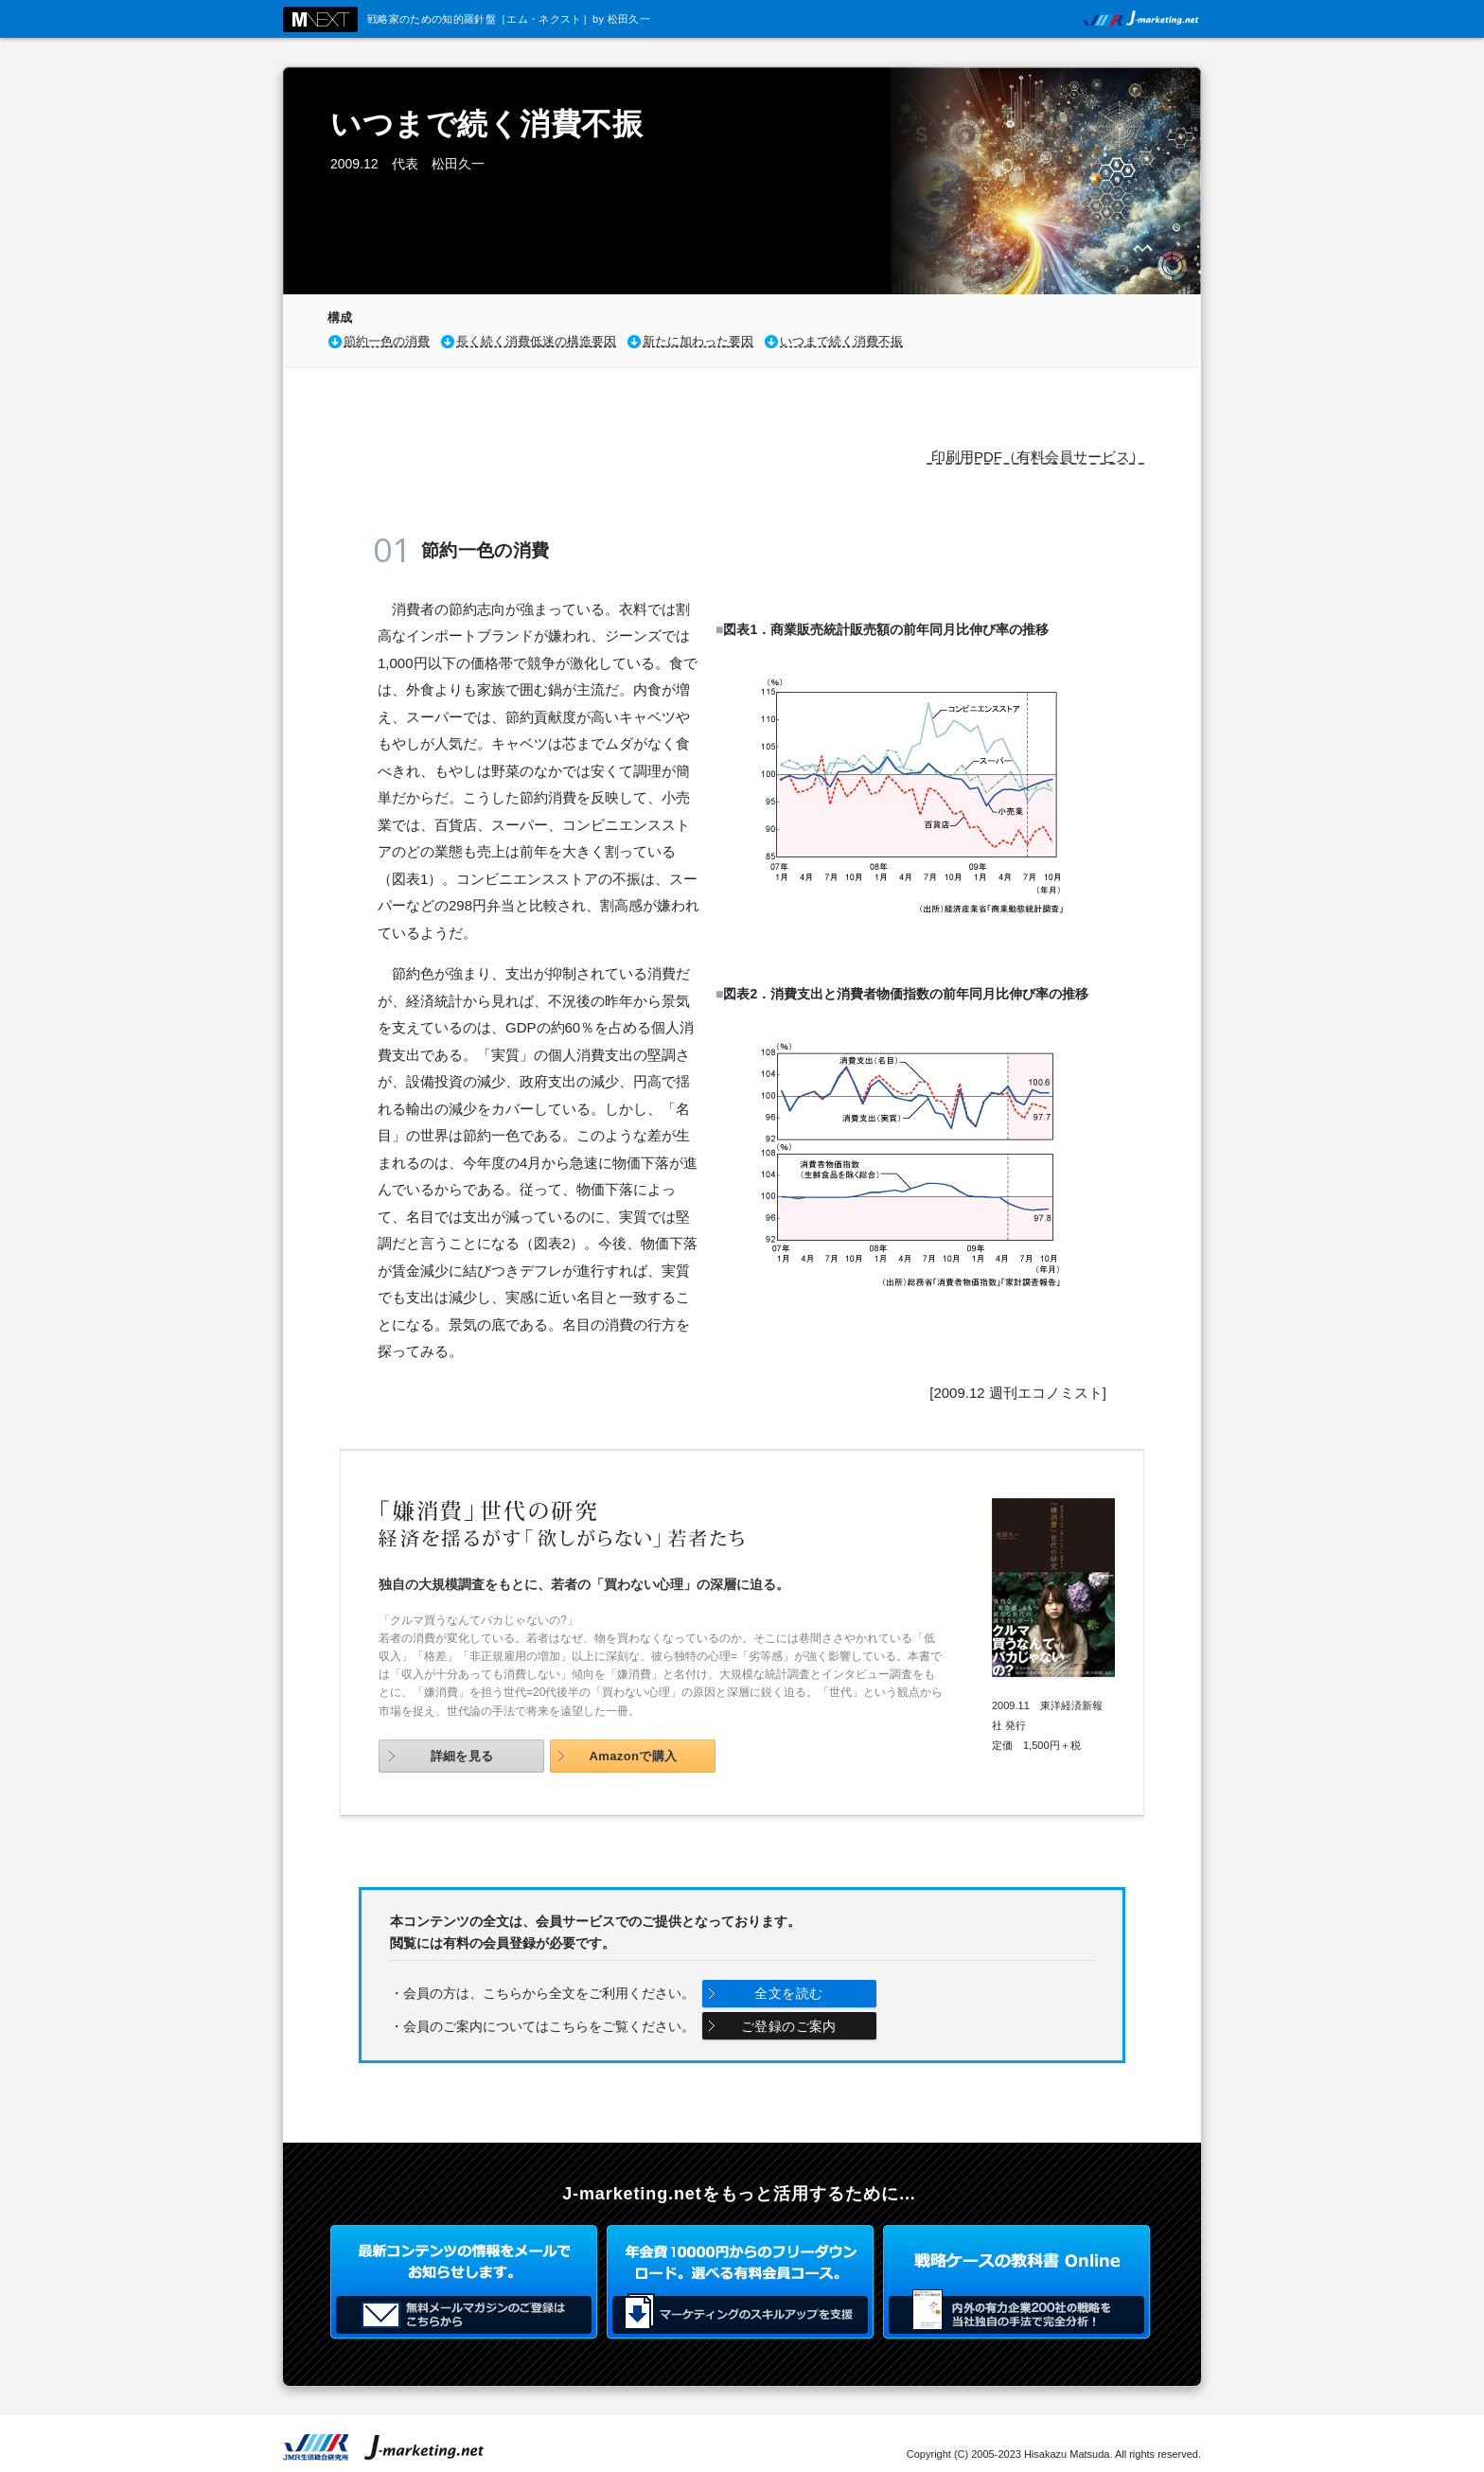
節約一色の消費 (387, 341)
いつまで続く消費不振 (841, 341)
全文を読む (788, 1993)
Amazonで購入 (633, 1756)
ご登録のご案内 (789, 2026)
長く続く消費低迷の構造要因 (536, 341)
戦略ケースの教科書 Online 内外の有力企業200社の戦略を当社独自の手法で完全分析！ (1016, 2282)
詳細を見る (462, 1756)
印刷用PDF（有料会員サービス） (1036, 457)
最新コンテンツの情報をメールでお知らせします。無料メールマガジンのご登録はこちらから (463, 2282)
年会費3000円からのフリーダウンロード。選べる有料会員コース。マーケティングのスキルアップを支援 (740, 2282)
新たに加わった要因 (698, 341)
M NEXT (320, 19)
